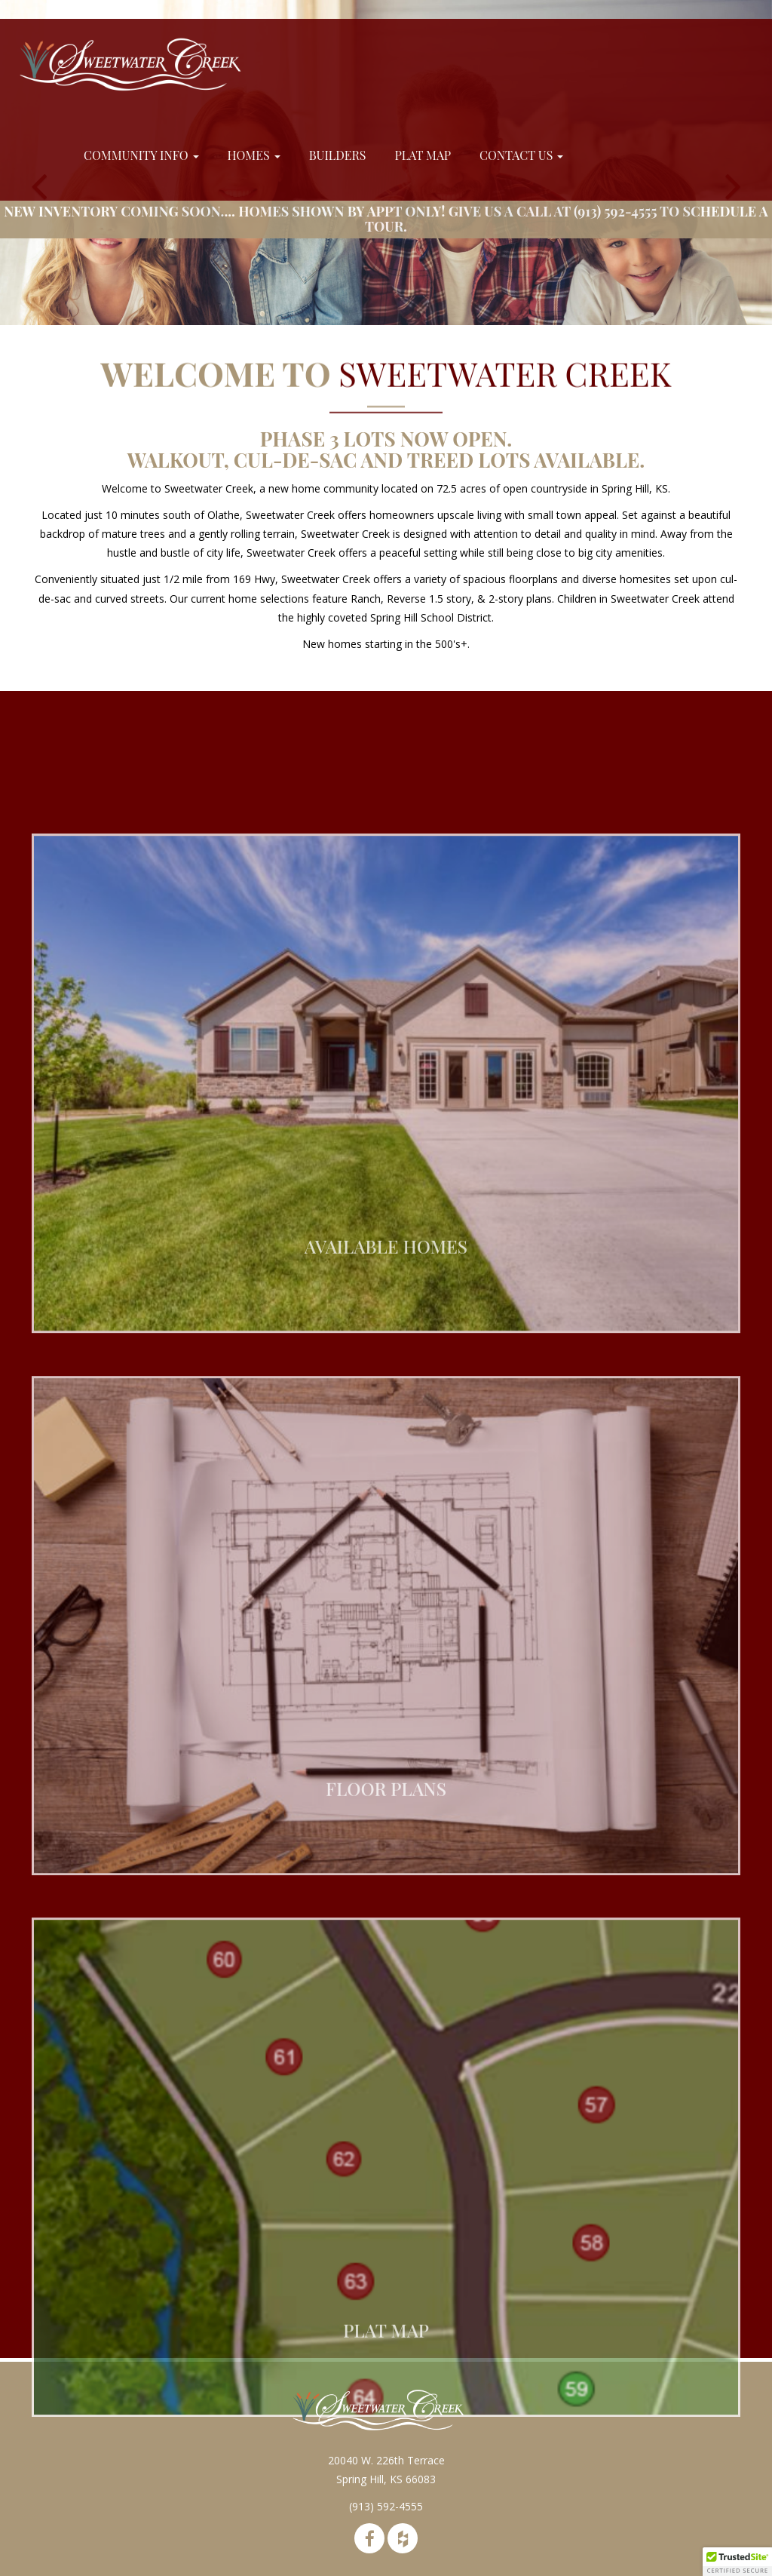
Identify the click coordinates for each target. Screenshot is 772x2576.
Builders (337, 155)
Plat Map (422, 155)
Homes (254, 155)
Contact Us (521, 155)
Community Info (141, 155)
